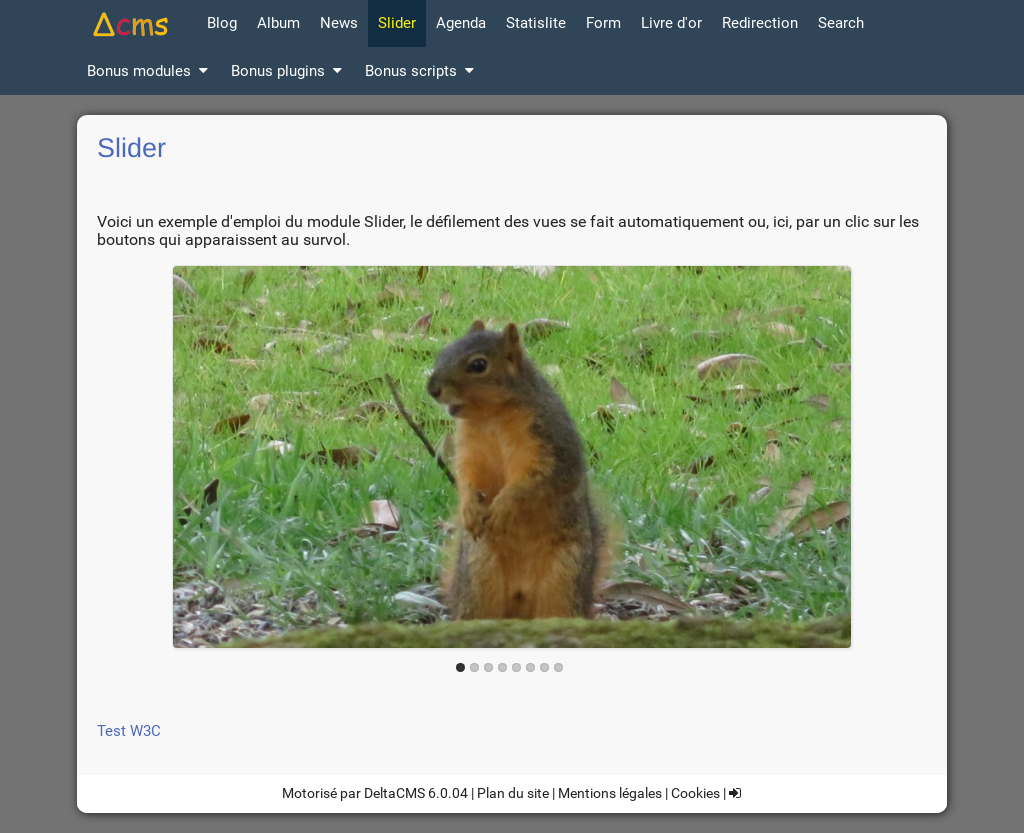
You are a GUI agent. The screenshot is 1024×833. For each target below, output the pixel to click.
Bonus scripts (421, 71)
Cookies (695, 793)
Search (841, 23)
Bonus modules (149, 71)
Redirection (760, 23)
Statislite (536, 23)
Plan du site (513, 793)
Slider (397, 23)
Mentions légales (610, 793)
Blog (222, 23)
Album (278, 23)
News (339, 23)
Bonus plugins (288, 71)
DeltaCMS (394, 793)
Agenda (461, 23)
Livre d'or (671, 23)
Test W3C (129, 731)
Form (603, 23)
